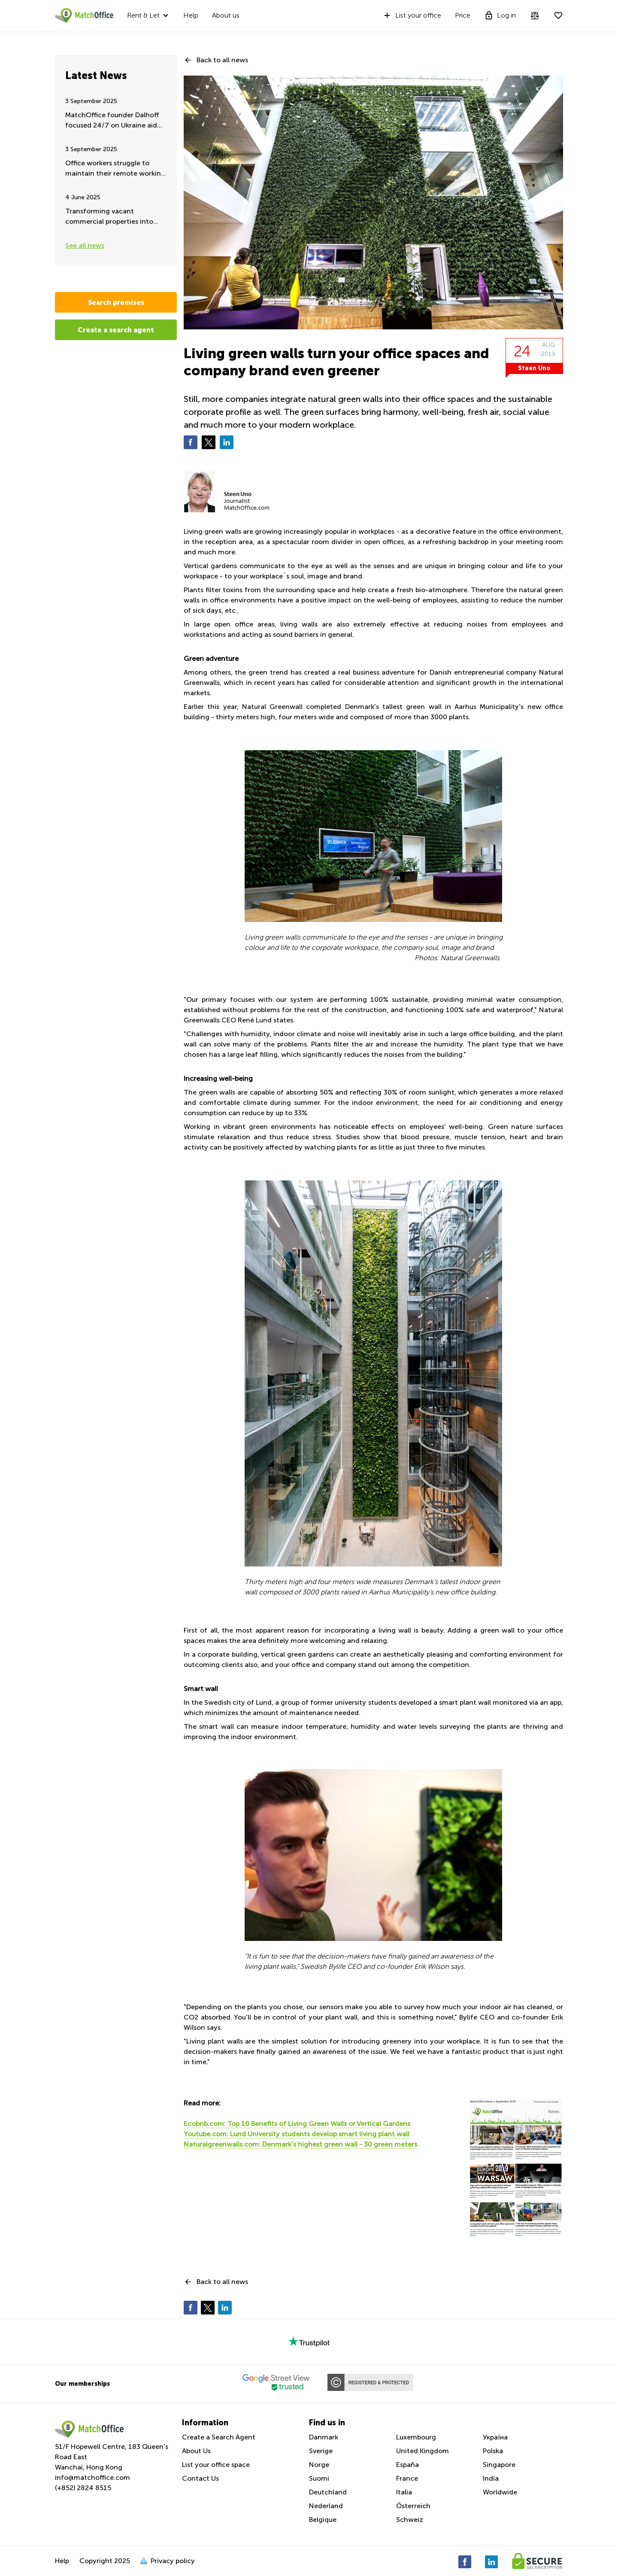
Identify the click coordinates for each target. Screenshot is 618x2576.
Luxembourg (416, 2437)
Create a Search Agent (218, 2437)
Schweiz (409, 2519)
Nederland (326, 2505)
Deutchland (328, 2492)
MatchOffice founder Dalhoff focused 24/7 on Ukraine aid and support (112, 121)
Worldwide (500, 2492)
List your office (411, 15)
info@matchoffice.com (92, 2477)
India (491, 2478)
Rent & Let (143, 15)
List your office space (216, 2464)
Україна (495, 2437)
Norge (319, 2464)
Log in (500, 15)
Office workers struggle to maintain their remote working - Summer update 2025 (115, 169)
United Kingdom (422, 2450)
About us (225, 15)
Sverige (321, 2450)
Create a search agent (116, 330)
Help (190, 15)
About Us (196, 2450)
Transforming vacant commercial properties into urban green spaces (109, 217)
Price (462, 15)
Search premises (116, 302)
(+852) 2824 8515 (83, 2487)
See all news (84, 245)
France (407, 2478)
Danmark (323, 2437)
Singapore (499, 2464)
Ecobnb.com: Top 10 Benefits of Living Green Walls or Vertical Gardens (297, 2123)
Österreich (413, 2505)
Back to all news (222, 60)
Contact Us (200, 2478)
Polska (493, 2450)
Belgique (322, 2519)
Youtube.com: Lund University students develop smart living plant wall (296, 2134)
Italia (404, 2492)
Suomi (319, 2478)
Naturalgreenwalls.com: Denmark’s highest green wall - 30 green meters (300, 2144)
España (407, 2464)
